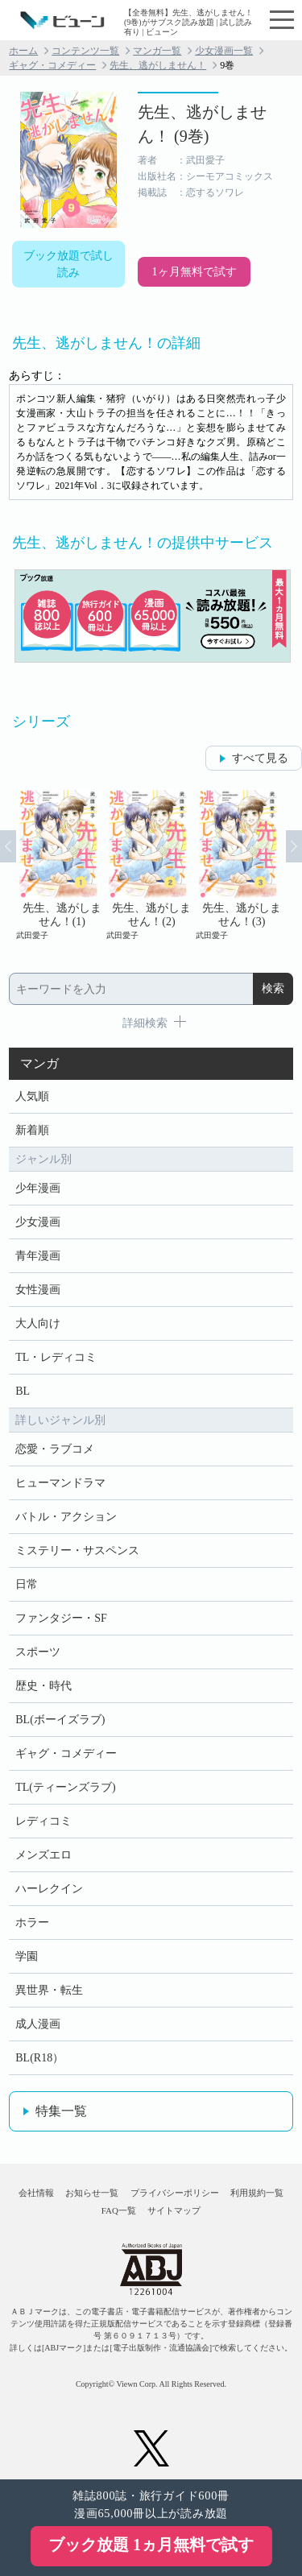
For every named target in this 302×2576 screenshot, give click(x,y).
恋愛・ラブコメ (54, 1449)
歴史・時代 (43, 1686)
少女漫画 (37, 1222)
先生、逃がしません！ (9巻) (202, 124)
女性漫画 (37, 1290)
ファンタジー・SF (61, 1618)
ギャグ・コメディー (52, 65)
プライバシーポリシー (174, 2193)
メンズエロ (43, 1855)
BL (22, 1391)
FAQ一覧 (118, 2210)
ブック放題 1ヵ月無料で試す (151, 2544)
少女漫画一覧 (224, 50)
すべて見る (260, 758)
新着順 (32, 1130)
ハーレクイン (49, 1889)
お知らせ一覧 (91, 2193)
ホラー (32, 1922)
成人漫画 (37, 2024)
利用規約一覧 (256, 2193)
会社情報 (36, 2193)
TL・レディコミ (56, 1357)
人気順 (32, 1096)
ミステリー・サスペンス (77, 1550)
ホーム (23, 50)
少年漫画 (37, 1188)
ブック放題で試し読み (68, 264)
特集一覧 (61, 2111)
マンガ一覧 (157, 50)
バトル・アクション (66, 1517)
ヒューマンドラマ (60, 1483)
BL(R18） (39, 2058)
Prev (8, 846)
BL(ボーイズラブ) (60, 1720)
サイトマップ (174, 2210)
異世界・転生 (49, 1990)
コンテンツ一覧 (85, 50)
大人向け (37, 1323)
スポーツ (37, 1652)
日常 (26, 1584)
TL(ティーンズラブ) (65, 1787)
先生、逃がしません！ (158, 65)
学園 (26, 1956)
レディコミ (43, 1821)
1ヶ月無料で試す (194, 272)
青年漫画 (37, 1256)
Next (294, 846)
